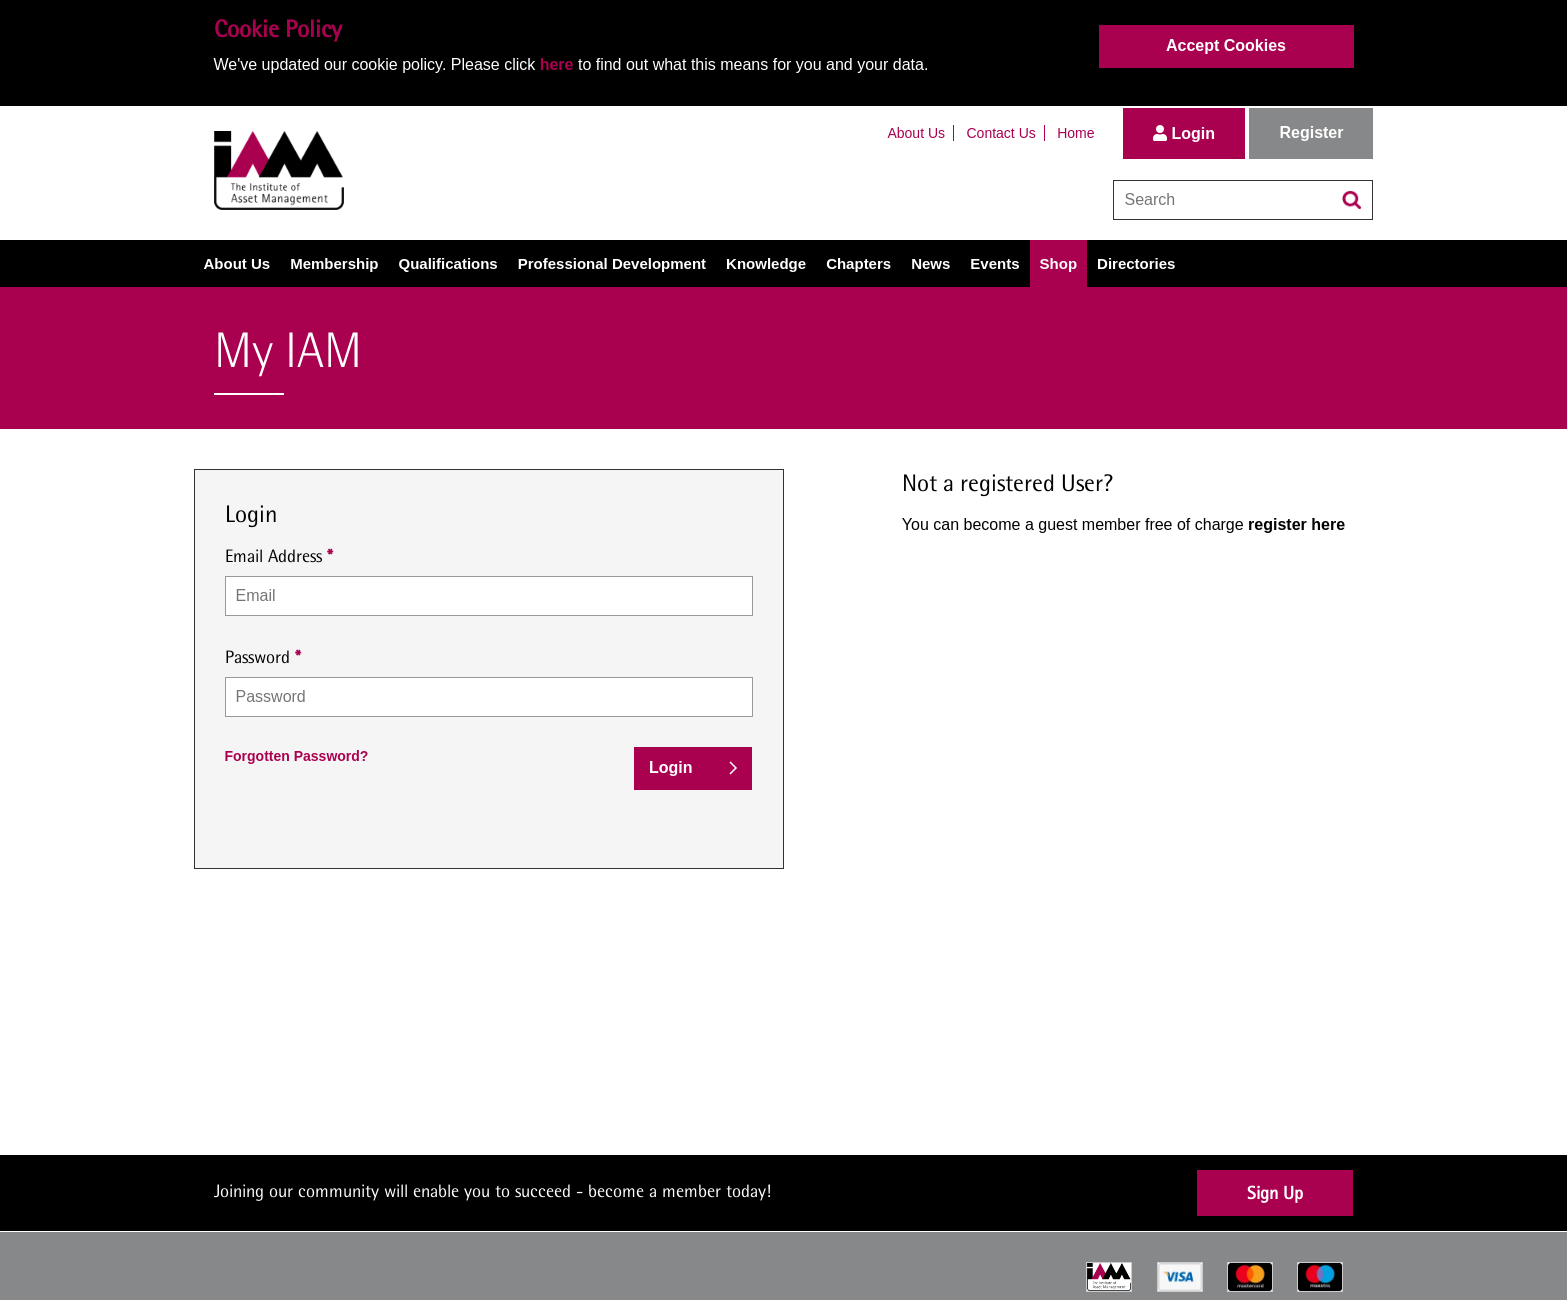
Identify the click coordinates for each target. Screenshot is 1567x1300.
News (930, 263)
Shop (1059, 263)
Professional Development (612, 263)
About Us (916, 133)
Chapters (858, 263)
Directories (1136, 263)
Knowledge (766, 263)
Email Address (273, 555)
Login (1184, 133)
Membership (334, 263)
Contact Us (1001, 133)
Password (257, 656)
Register (1311, 132)
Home (1075, 133)
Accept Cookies (1226, 45)
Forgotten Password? (297, 756)
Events (994, 263)
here (557, 64)
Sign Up (1275, 1192)
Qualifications (448, 263)
